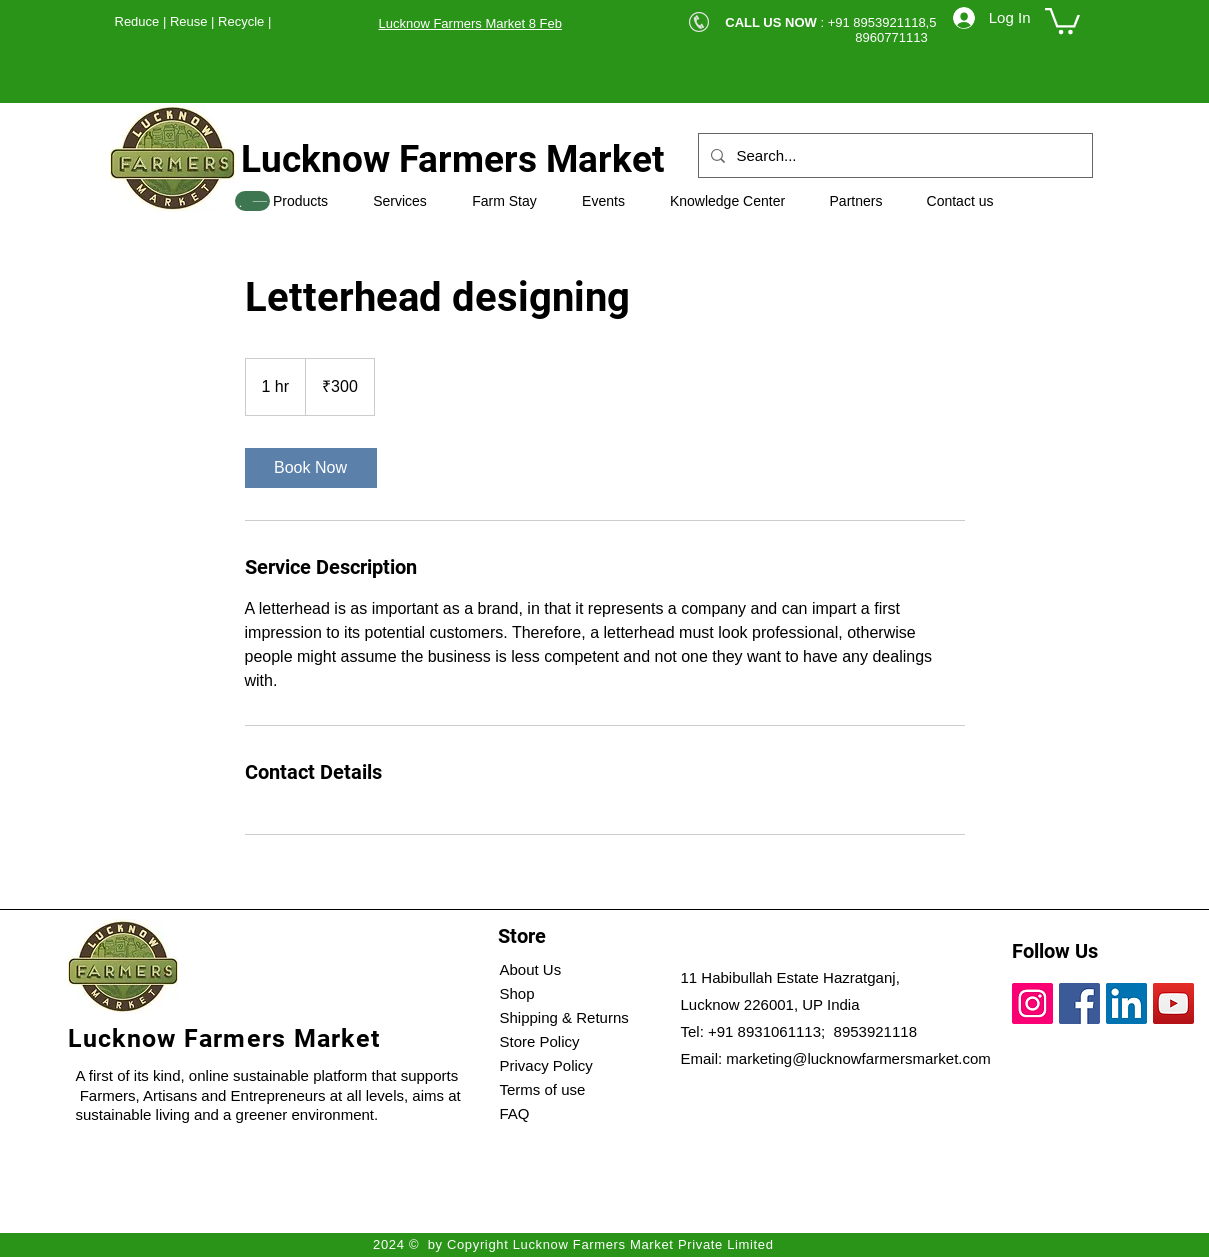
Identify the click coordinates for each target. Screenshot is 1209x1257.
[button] (1062, 19)
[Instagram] (1032, 1003)
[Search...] (893, 155)
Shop (517, 993)
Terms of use (543, 1089)
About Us (531, 969)
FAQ (515, 1113)
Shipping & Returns (564, 1017)
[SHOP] (252, 201)
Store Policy (540, 1041)
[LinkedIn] (1126, 1003)
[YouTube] (1173, 1003)
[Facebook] (1079, 1003)
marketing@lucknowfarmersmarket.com (858, 1058)
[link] (311, 468)
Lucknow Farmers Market (453, 159)
